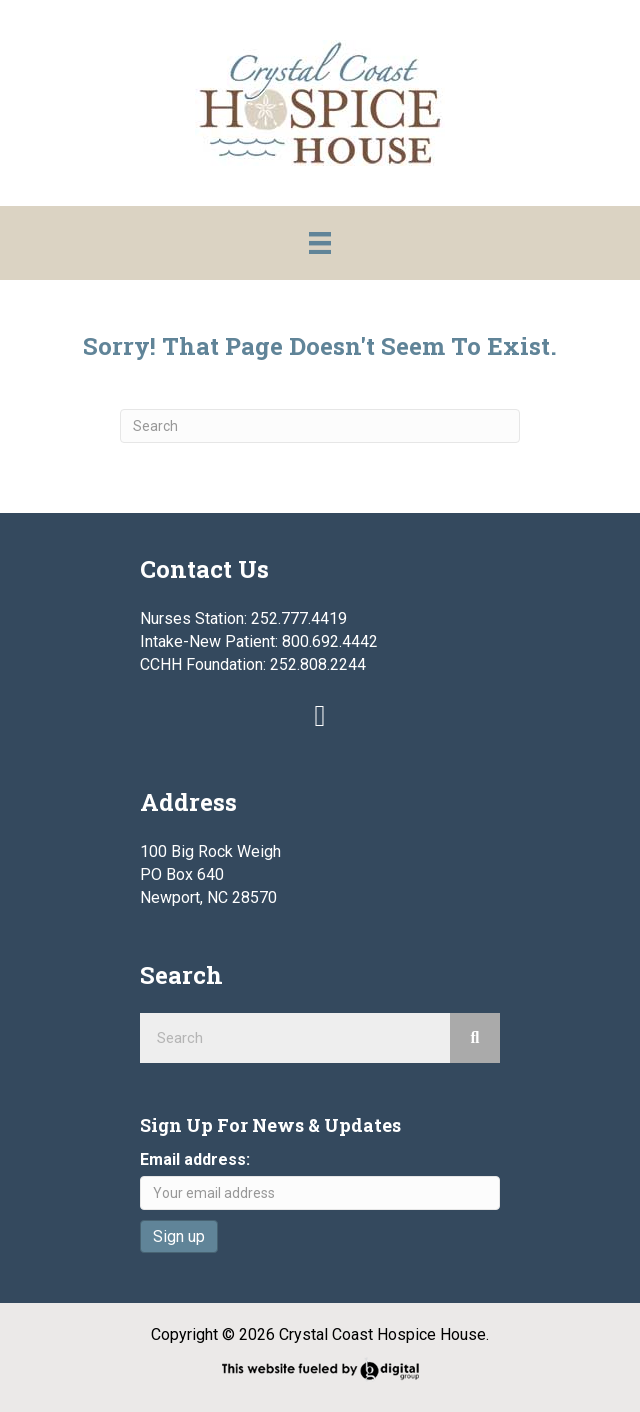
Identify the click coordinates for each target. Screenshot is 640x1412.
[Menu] (320, 243)
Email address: (195, 1159)
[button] (320, 716)
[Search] (320, 426)
